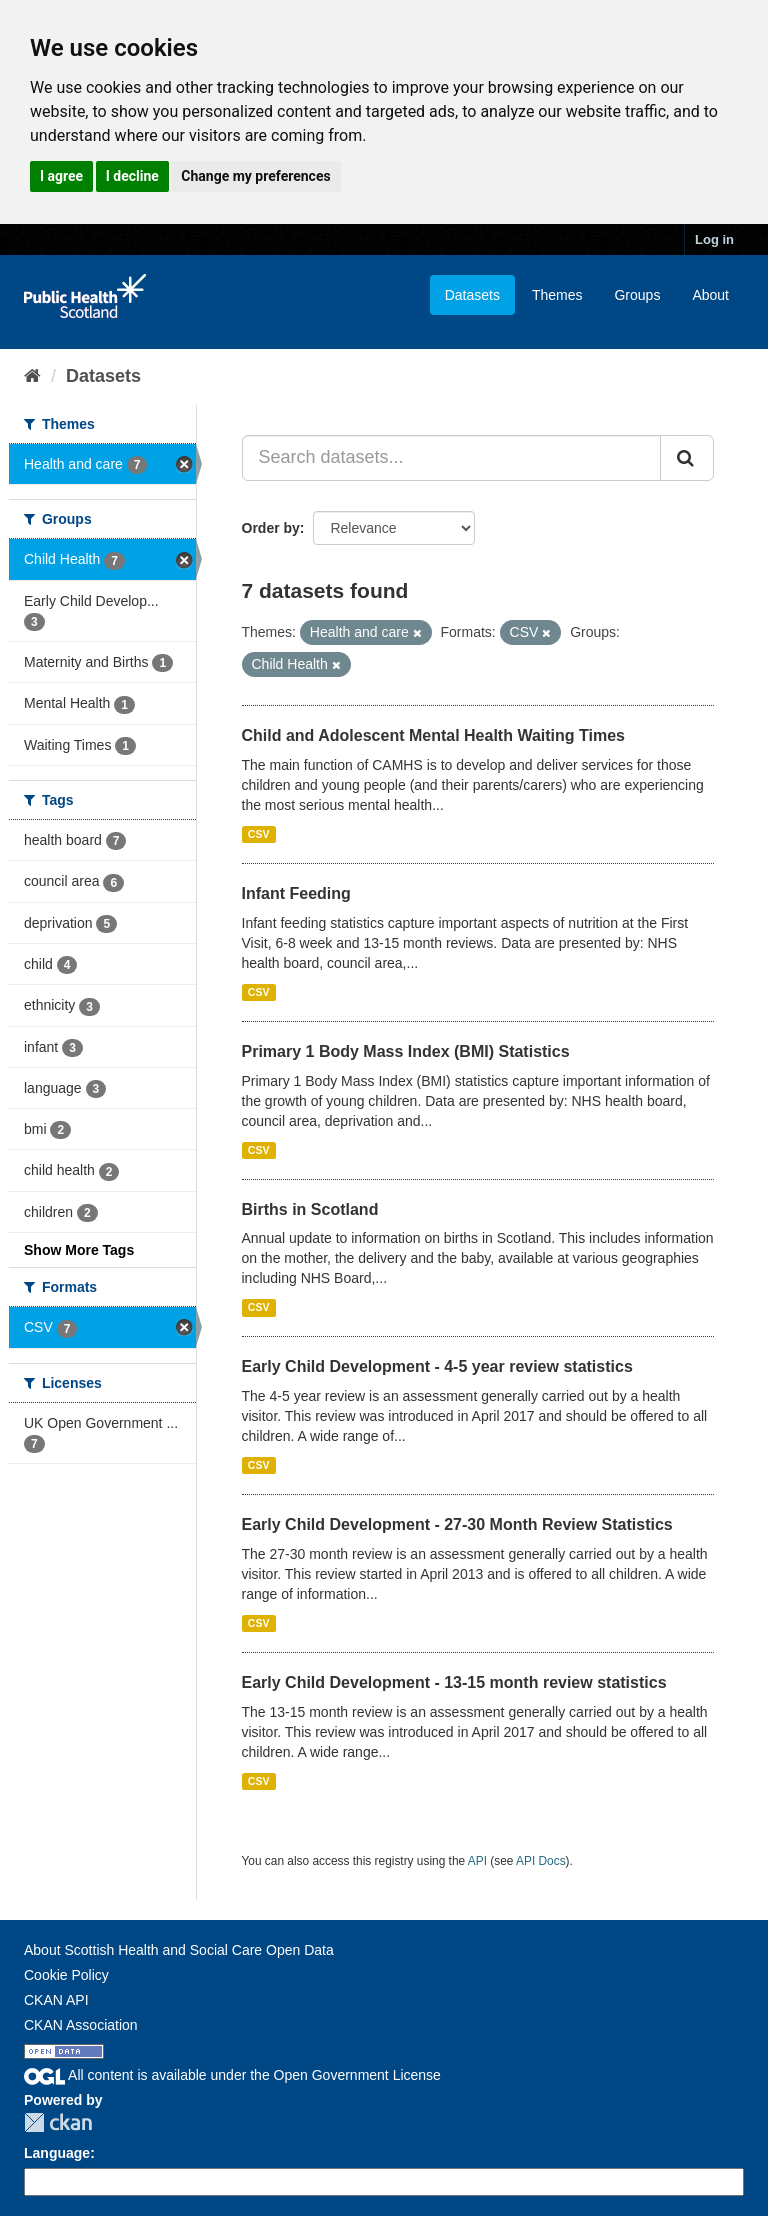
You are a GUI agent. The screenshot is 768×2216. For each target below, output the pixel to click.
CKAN (58, 2122)
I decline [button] (132, 176)
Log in (714, 239)
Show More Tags (79, 1250)
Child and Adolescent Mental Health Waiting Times (433, 735)
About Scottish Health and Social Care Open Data (179, 1950)
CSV (259, 834)
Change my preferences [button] (255, 176)
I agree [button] (61, 176)
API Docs (541, 1861)
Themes (557, 295)
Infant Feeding (296, 893)
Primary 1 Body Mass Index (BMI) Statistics (406, 1051)
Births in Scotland (310, 1209)
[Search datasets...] (452, 458)
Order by (271, 528)
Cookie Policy (66, 1975)
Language (57, 2153)
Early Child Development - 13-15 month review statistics (454, 1682)
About (710, 295)
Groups (637, 295)
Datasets (472, 295)
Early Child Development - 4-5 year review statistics (437, 1366)
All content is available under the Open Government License (232, 2075)
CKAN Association (81, 2025)
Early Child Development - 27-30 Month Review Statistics (457, 1524)
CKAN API (56, 2000)
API (477, 1861)
